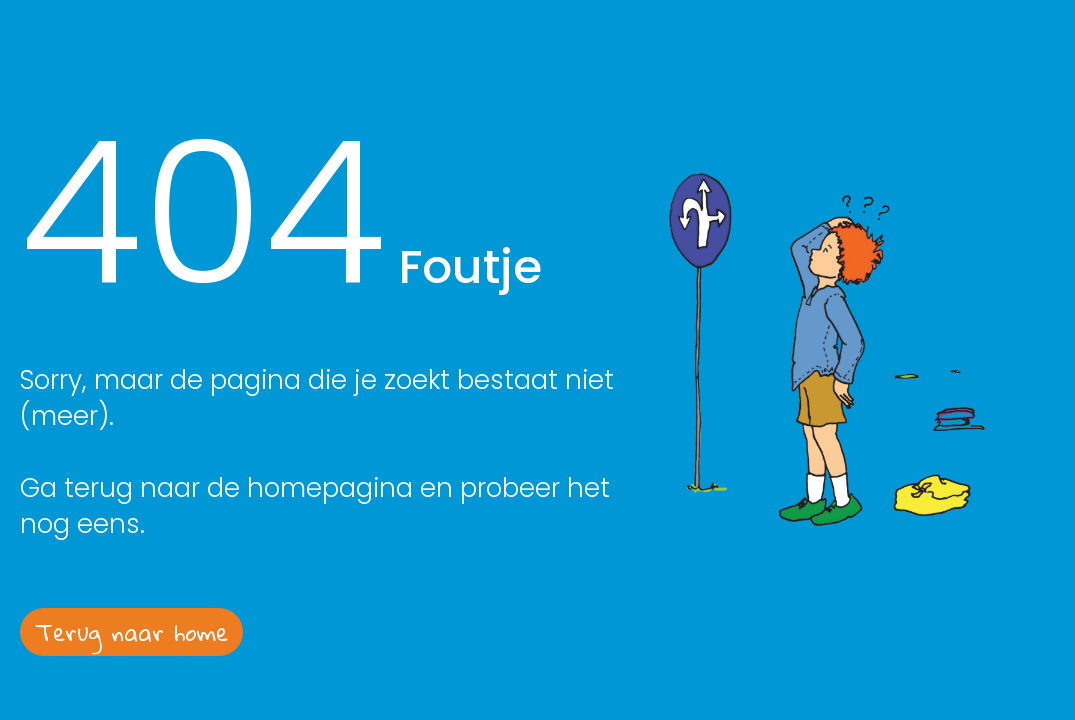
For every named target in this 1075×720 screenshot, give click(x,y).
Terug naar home (131, 632)
